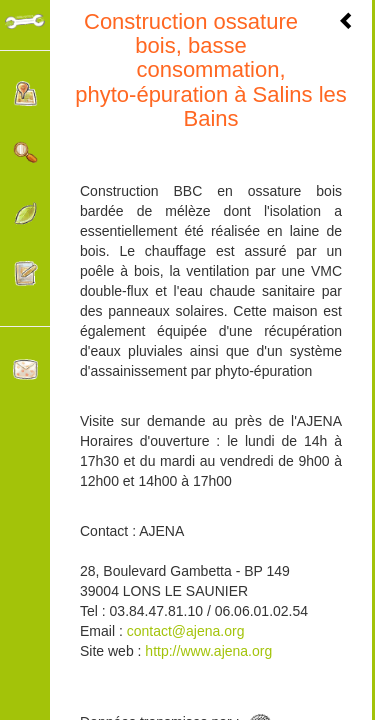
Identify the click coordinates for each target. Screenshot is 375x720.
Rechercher (25, 153)
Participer (25, 273)
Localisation (25, 93)
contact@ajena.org (186, 631)
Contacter (25, 369)
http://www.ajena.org (206, 651)
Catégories (25, 213)
